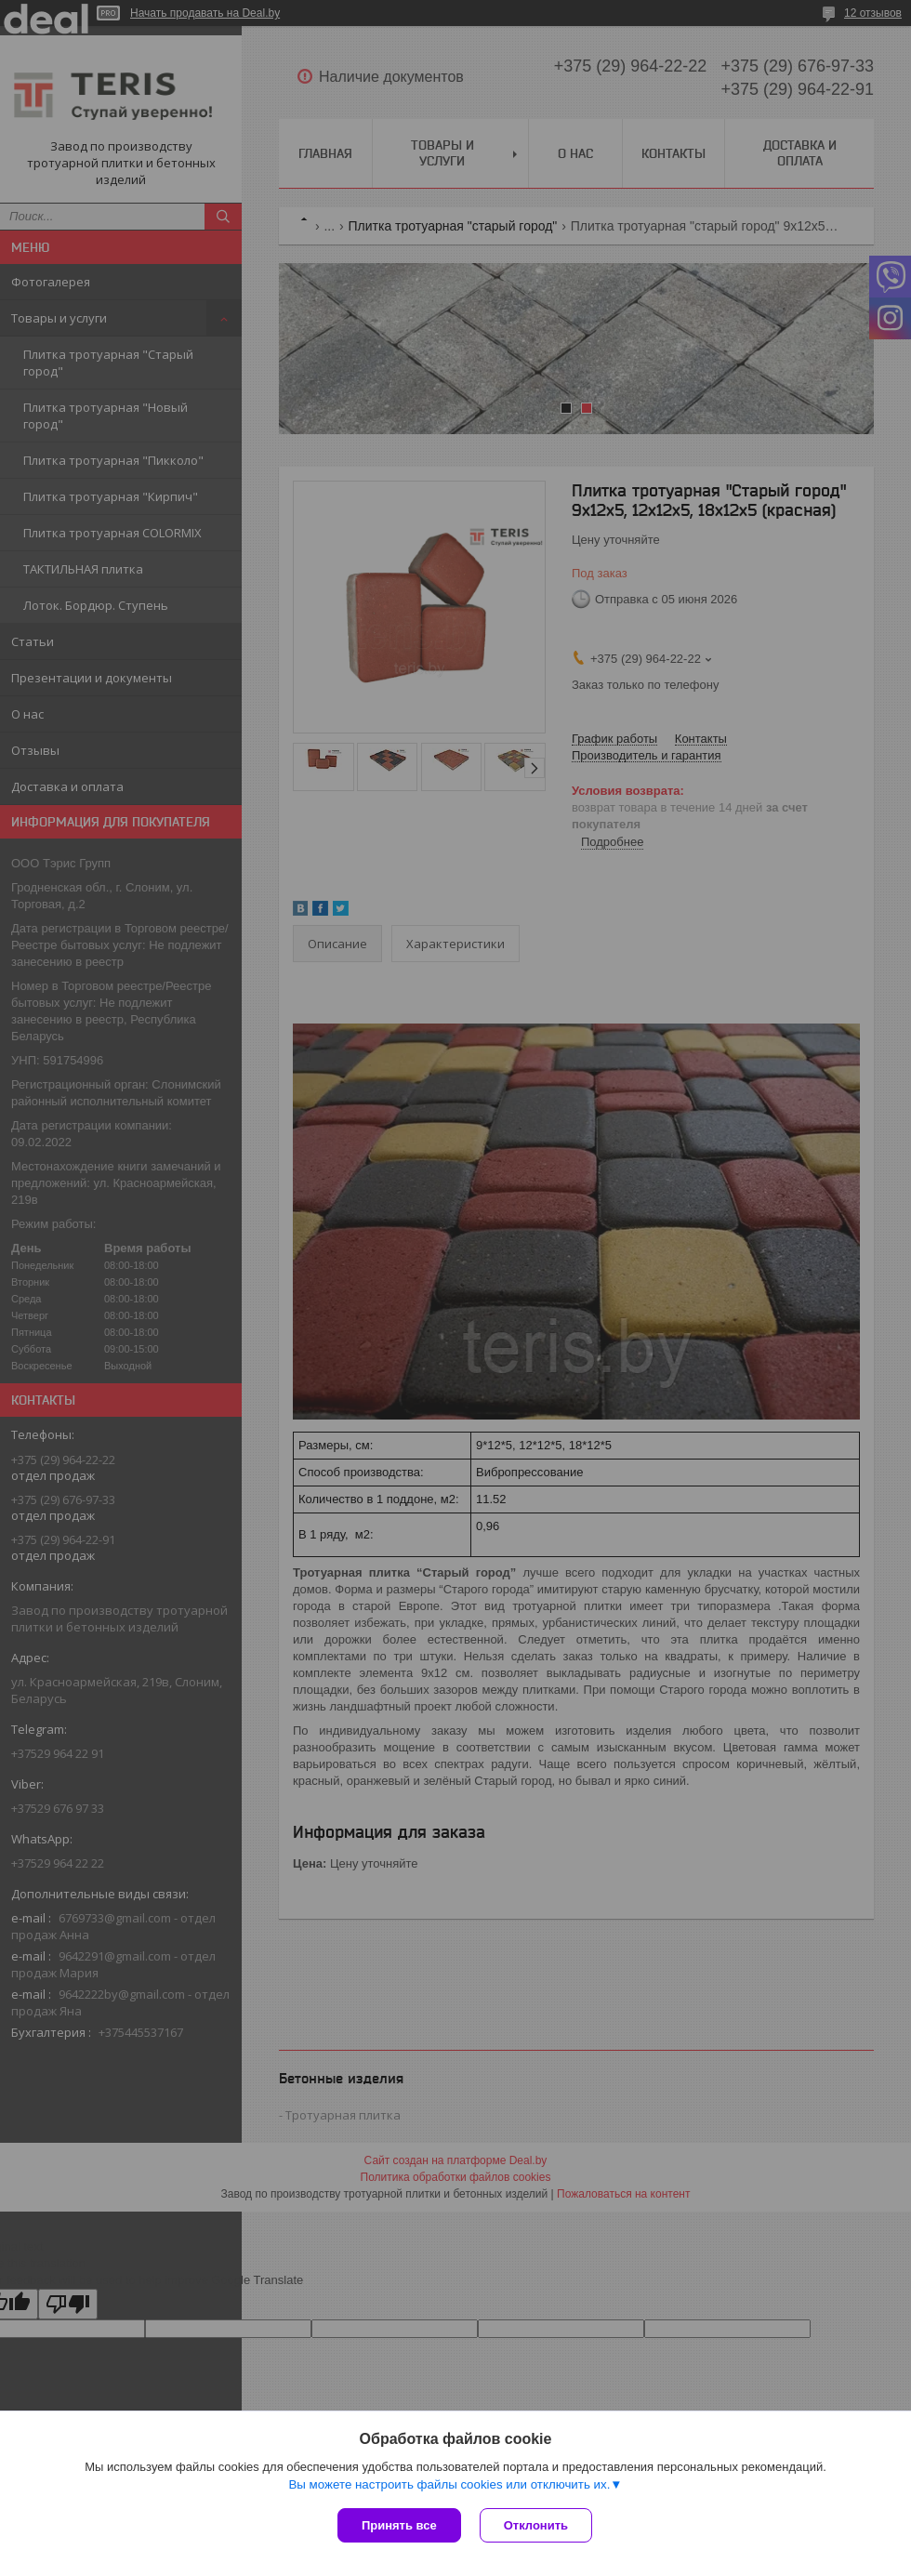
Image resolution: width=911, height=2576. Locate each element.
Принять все (399, 2525)
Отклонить (536, 2525)
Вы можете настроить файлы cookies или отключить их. (449, 2484)
